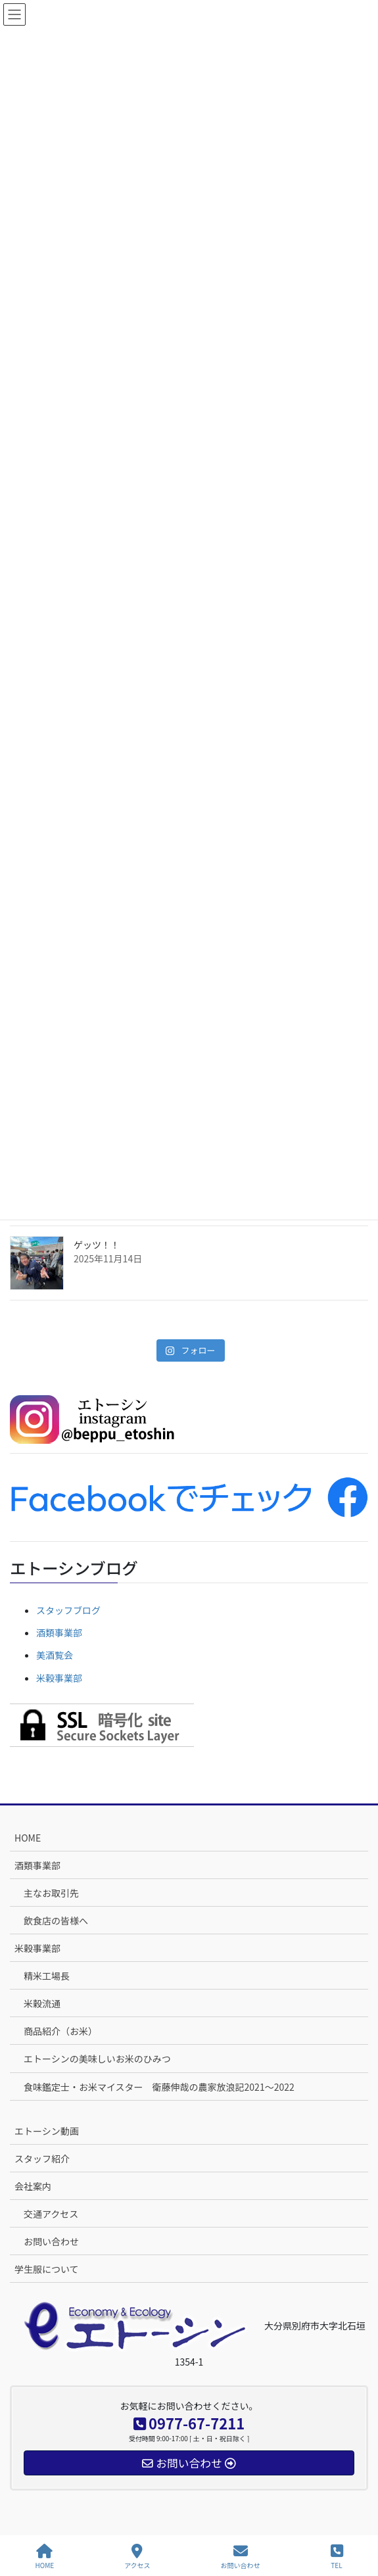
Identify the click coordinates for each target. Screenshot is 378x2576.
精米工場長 (47, 1975)
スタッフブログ (68, 1610)
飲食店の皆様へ (56, 1920)
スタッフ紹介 (42, 2158)
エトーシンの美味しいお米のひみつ (97, 2058)
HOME (27, 1837)
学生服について (46, 2269)
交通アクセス (51, 2213)
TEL (337, 2556)
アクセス (137, 2556)
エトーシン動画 (46, 2130)
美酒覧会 (54, 1654)
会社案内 (32, 2186)
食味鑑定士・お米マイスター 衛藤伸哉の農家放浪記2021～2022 (159, 2086)
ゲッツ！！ (97, 1244)
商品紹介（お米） (60, 2031)
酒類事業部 (59, 1632)
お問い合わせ (51, 2241)
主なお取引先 (51, 1892)
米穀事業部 (59, 1677)
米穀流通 (42, 2003)
